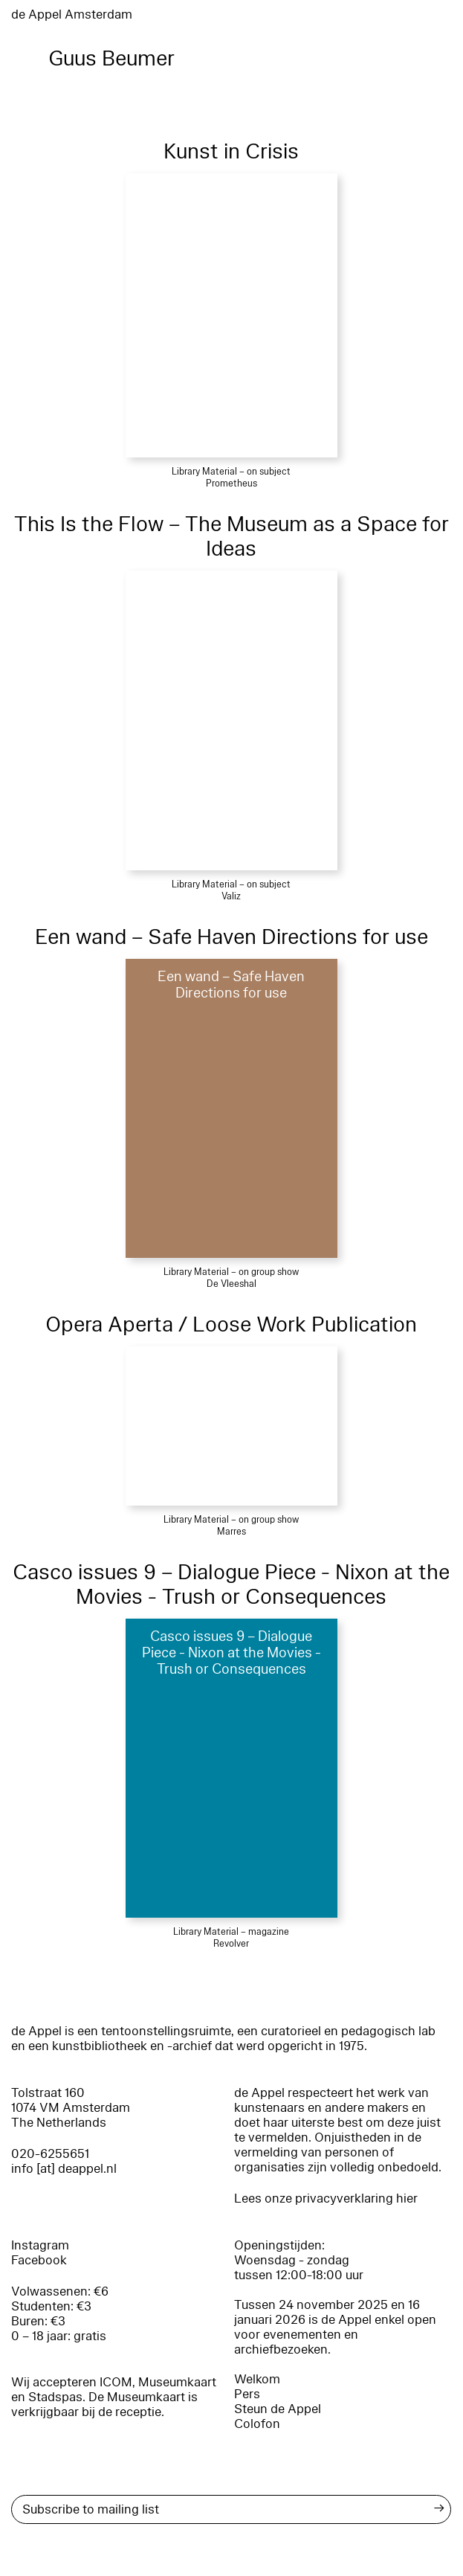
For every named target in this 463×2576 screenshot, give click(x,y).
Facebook (39, 2260)
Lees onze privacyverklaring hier (326, 2198)
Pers (247, 2394)
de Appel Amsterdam (71, 14)
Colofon (257, 2423)
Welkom (257, 2379)
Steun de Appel (277, 2409)
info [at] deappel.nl (64, 2168)
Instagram (40, 2245)
